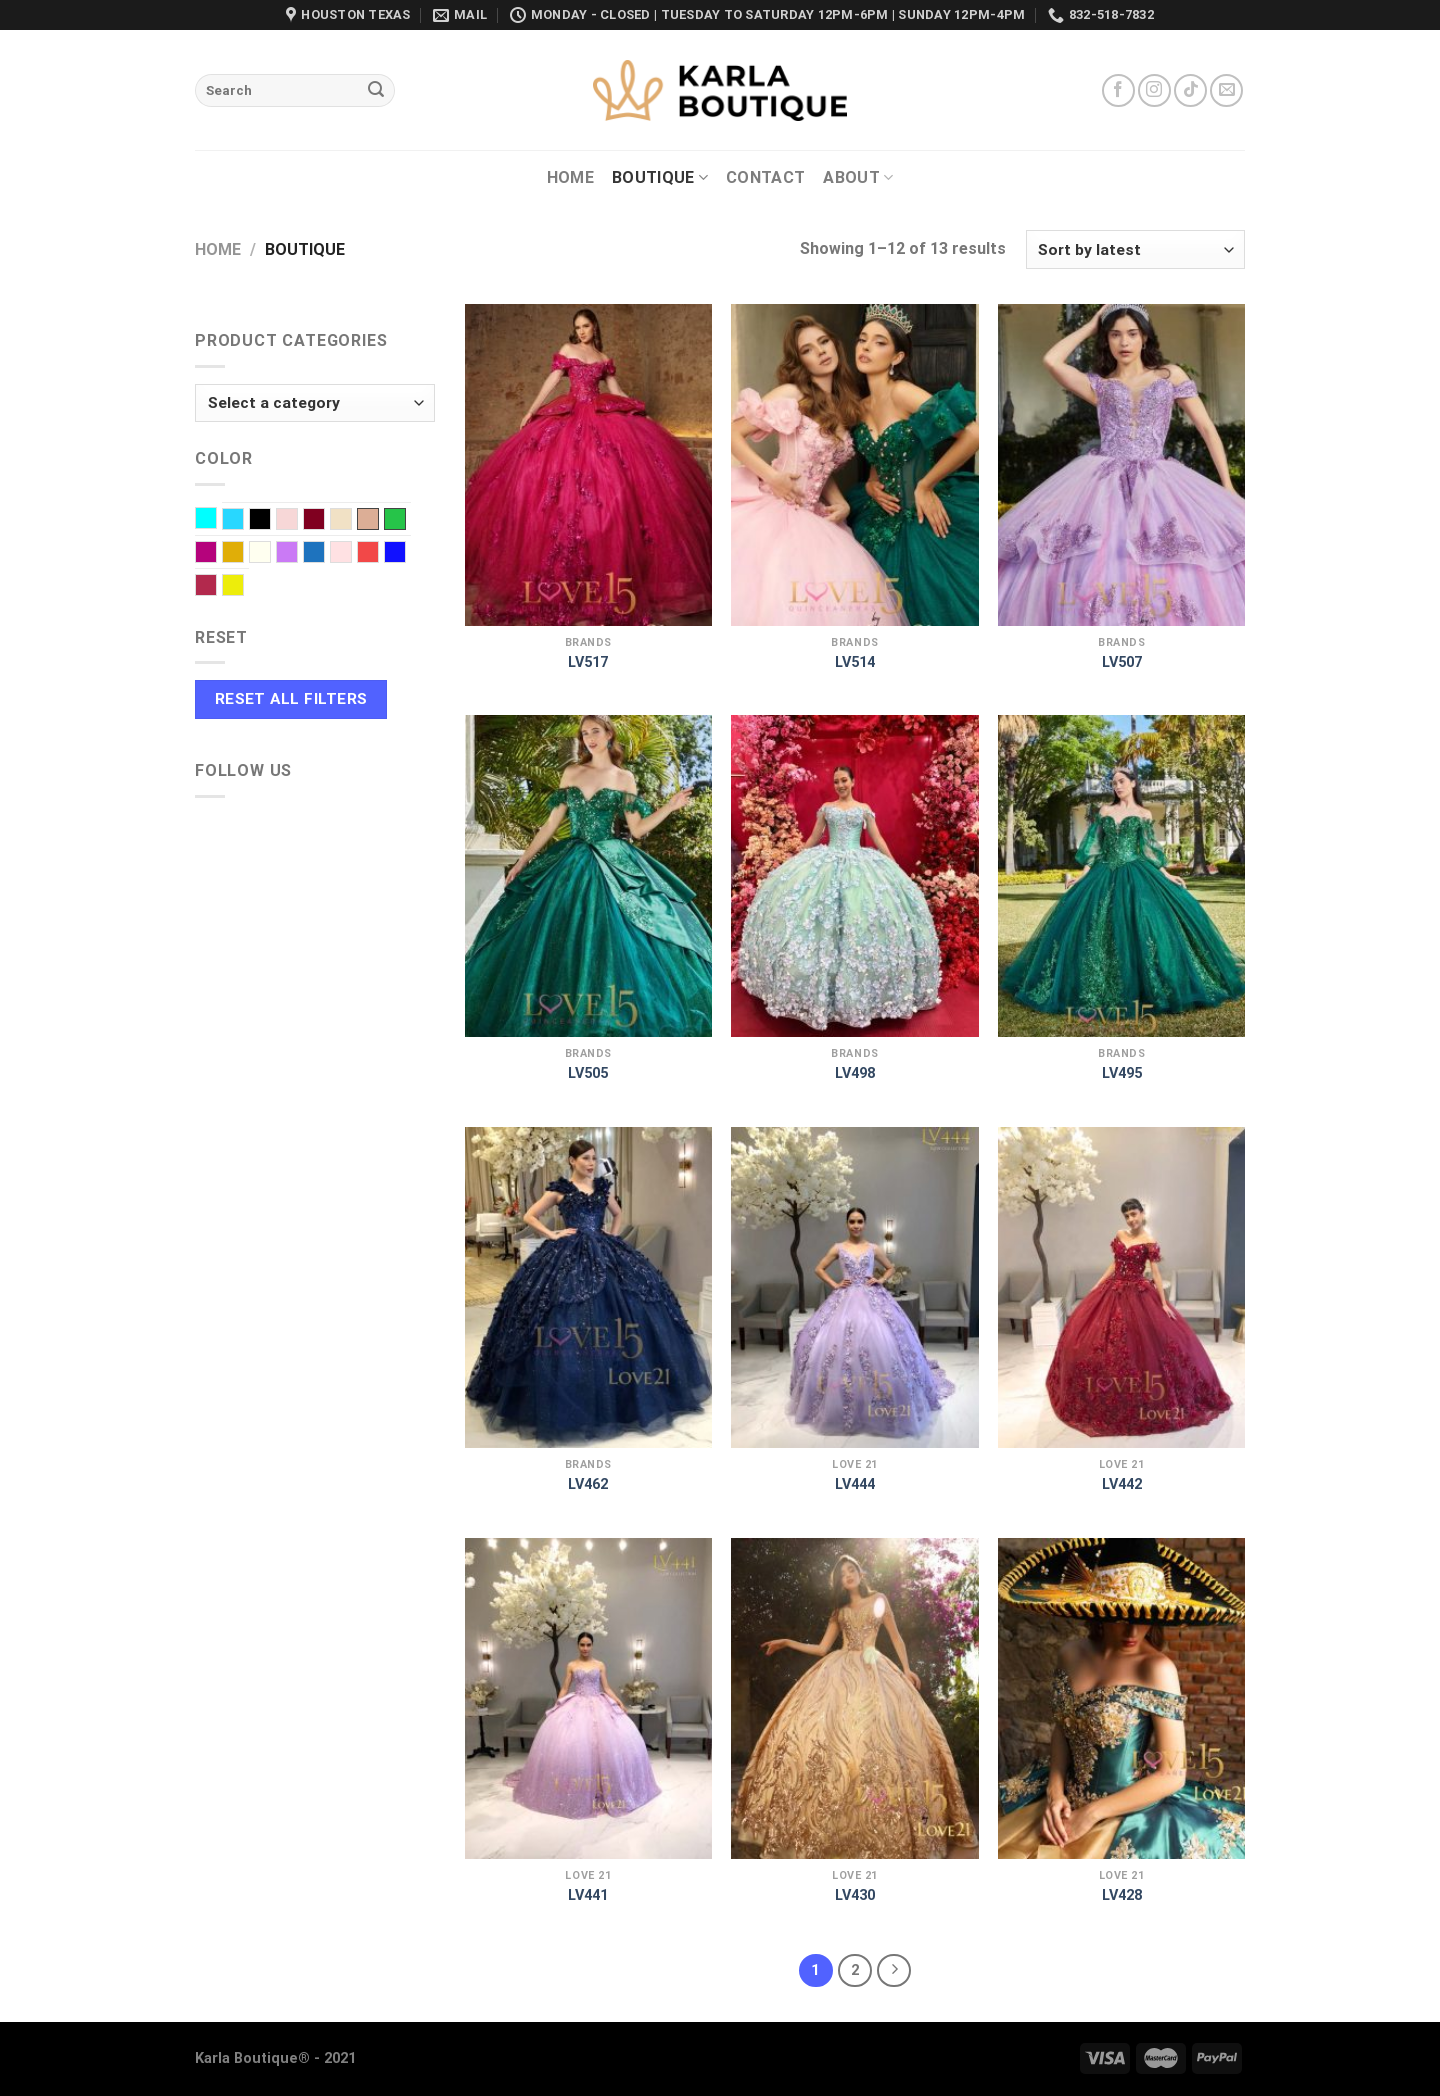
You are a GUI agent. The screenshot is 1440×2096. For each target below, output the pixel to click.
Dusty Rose (368, 519)
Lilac (297, 554)
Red (378, 554)
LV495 (1122, 1073)
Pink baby (351, 554)
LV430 (855, 1895)
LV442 (1122, 1484)
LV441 (588, 1895)
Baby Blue (243, 521)
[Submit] (376, 91)
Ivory (270, 554)
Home (570, 177)
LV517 (588, 662)
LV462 (588, 1484)
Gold (243, 554)
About (858, 178)
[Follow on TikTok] (1190, 90)
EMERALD (395, 519)
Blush (297, 521)
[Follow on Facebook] (1118, 90)
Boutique (660, 178)
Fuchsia (216, 554)
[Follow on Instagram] (1154, 90)
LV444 (855, 1484)
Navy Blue (324, 554)
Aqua (216, 520)
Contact (765, 177)
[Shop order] (1135, 249)
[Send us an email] (1226, 90)
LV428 (1122, 1895)
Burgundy (324, 521)
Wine (216, 587)
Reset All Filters (291, 699)
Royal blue (405, 554)
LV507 (1122, 662)
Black (270, 521)
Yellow (243, 587)
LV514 (855, 662)
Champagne (351, 521)
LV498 (855, 1073)
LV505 (588, 1073)
